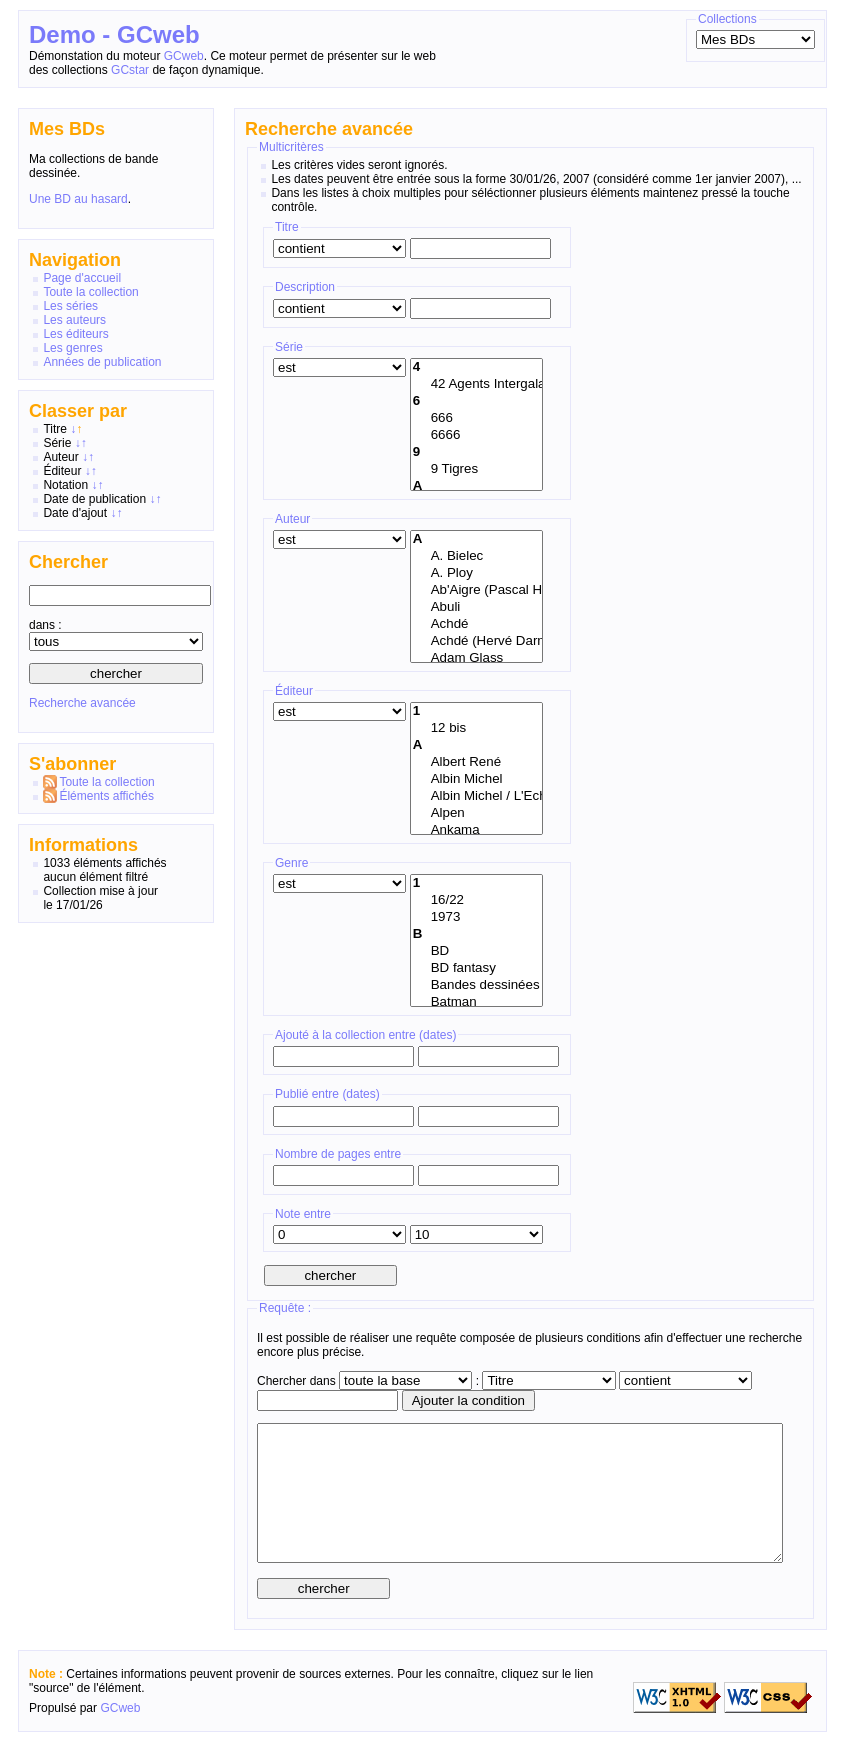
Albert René (476, 762)
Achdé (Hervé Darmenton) (476, 641)
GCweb (184, 56)
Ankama (476, 830)
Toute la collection (90, 292)
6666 (476, 435)
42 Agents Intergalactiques (476, 384)
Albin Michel (476, 779)
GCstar (130, 70)
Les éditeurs (75, 334)
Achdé (476, 624)
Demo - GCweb (114, 34)
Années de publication (102, 362)
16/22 (476, 900)
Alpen (476, 813)
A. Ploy (476, 573)
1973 (476, 917)
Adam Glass (476, 658)
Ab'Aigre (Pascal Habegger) (476, 590)
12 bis (476, 728)
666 (476, 418)
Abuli (476, 607)
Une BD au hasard (78, 199)
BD (476, 951)
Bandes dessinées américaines (476, 985)
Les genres (72, 348)
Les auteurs (74, 320)
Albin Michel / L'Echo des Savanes (476, 796)
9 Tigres (476, 469)
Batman (476, 1002)
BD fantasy (476, 968)
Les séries (70, 306)
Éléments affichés (106, 796)
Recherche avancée (82, 703)
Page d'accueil (82, 278)
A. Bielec (476, 556)
